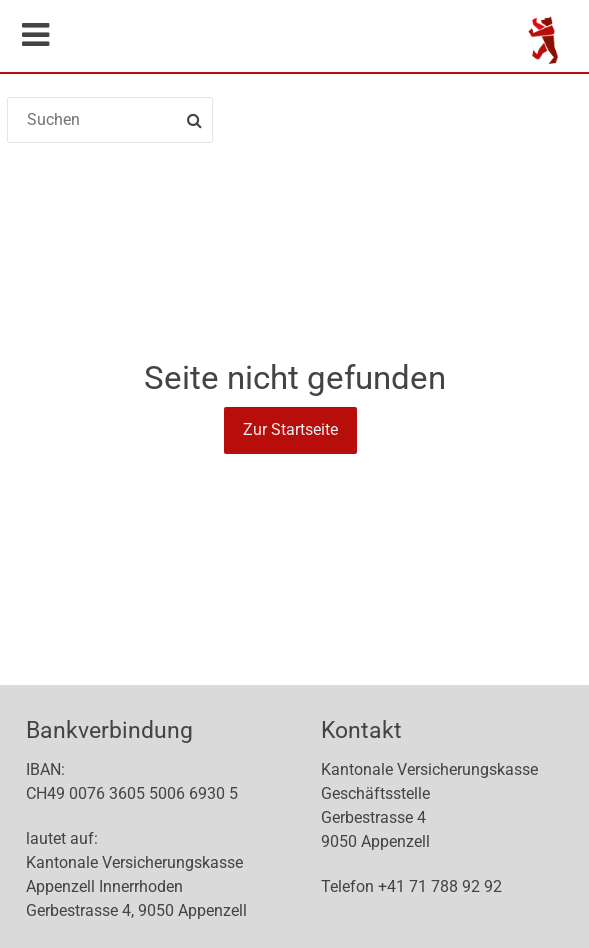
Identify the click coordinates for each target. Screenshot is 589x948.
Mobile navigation (35, 35)
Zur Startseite (290, 429)
